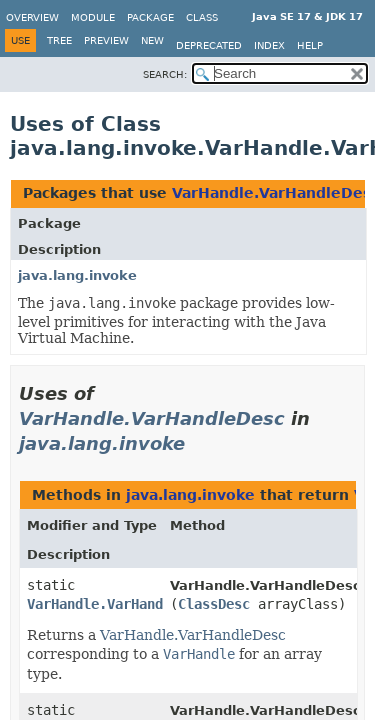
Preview (106, 40)
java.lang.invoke (77, 275)
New (152, 40)
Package (150, 17)
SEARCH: (165, 74)
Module (93, 17)
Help (310, 45)
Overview (32, 17)
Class (202, 17)
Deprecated (209, 45)
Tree (59, 40)
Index (269, 45)
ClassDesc (214, 604)
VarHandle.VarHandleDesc (152, 418)
